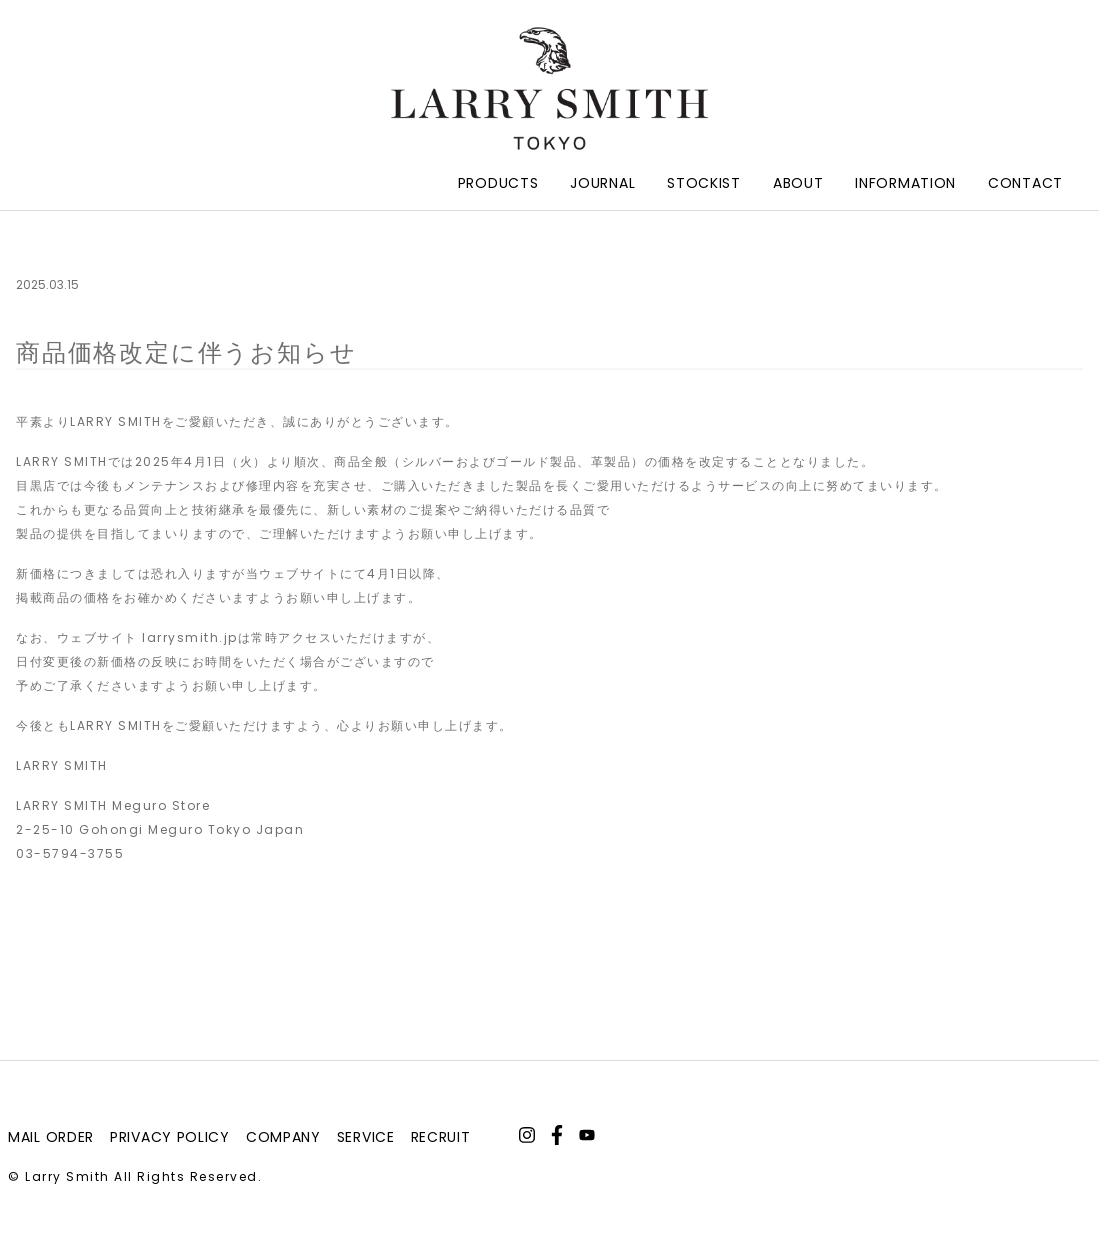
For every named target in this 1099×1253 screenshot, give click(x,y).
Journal (602, 183)
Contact (1025, 183)
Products (498, 183)
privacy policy (170, 1137)
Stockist (704, 183)
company (283, 1137)
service (366, 1137)
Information (905, 183)
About (798, 183)
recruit (441, 1137)
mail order (51, 1137)
